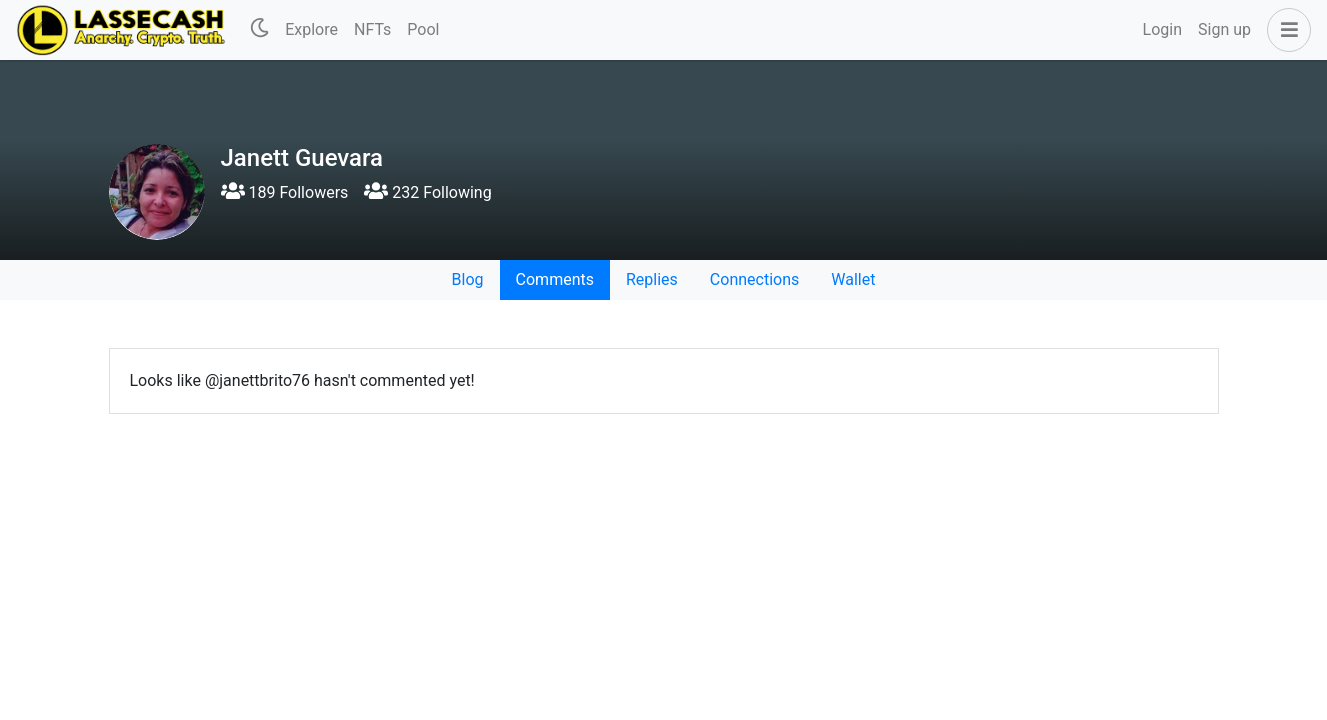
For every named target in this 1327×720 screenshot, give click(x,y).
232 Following (427, 192)
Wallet (853, 279)
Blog (468, 279)
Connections (754, 279)
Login (1162, 29)
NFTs (372, 29)
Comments (555, 279)
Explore (311, 29)
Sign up (1224, 29)
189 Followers (285, 192)
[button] (1285, 30)
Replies (652, 279)
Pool (423, 29)
